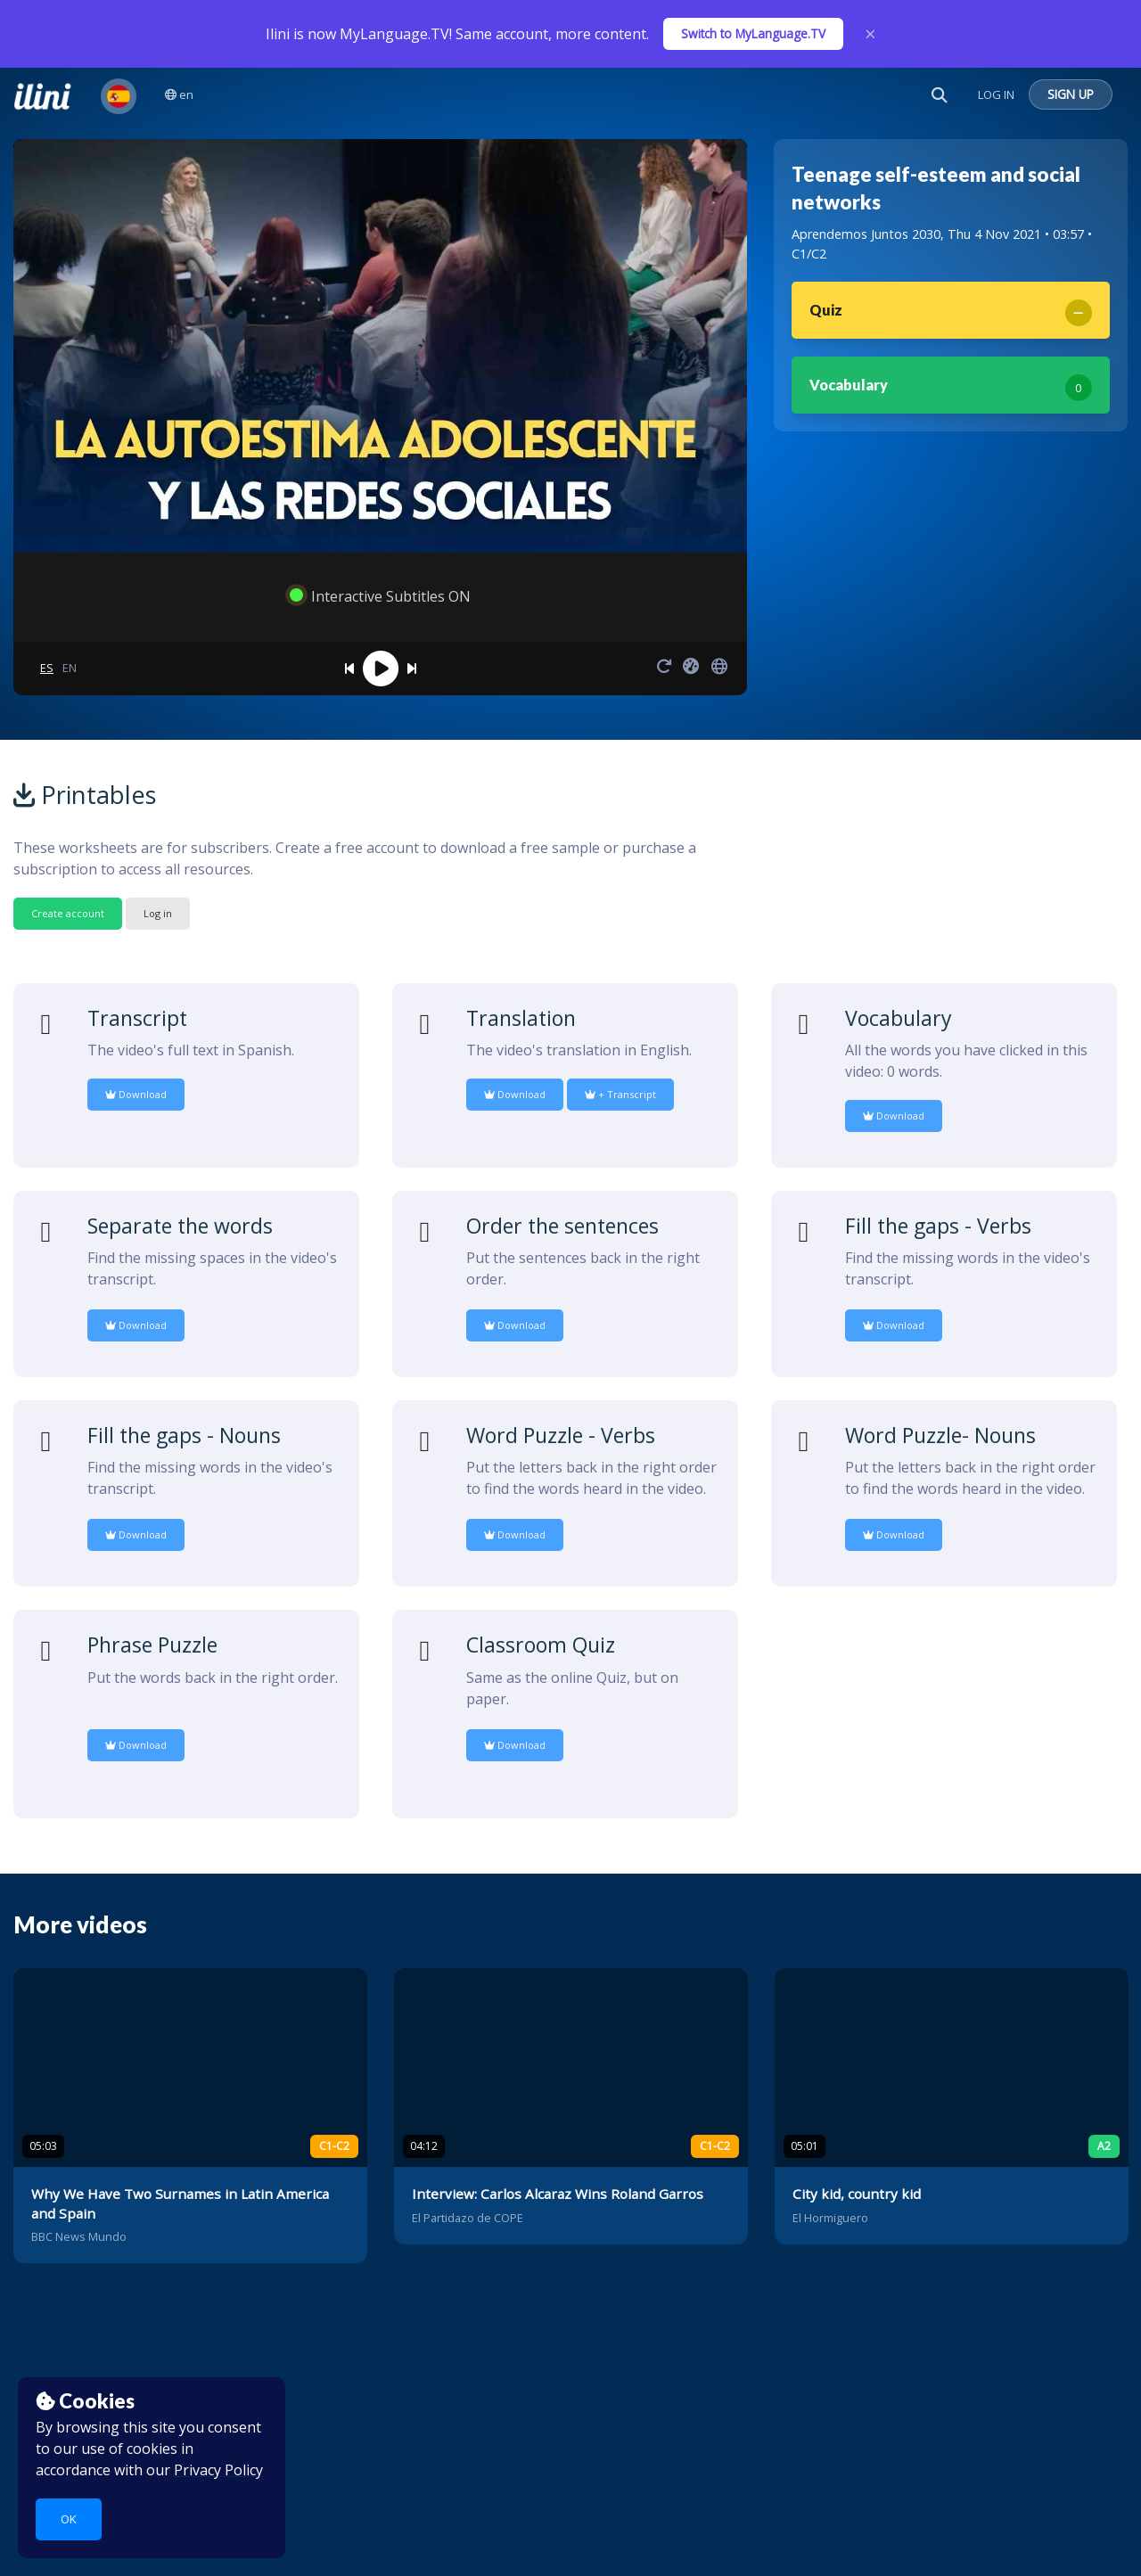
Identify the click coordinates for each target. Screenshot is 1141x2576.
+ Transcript (620, 1094)
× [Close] (870, 34)
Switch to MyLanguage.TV (753, 33)
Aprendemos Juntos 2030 (866, 234)
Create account (67, 913)
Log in (158, 913)
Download (136, 1094)
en (179, 94)
